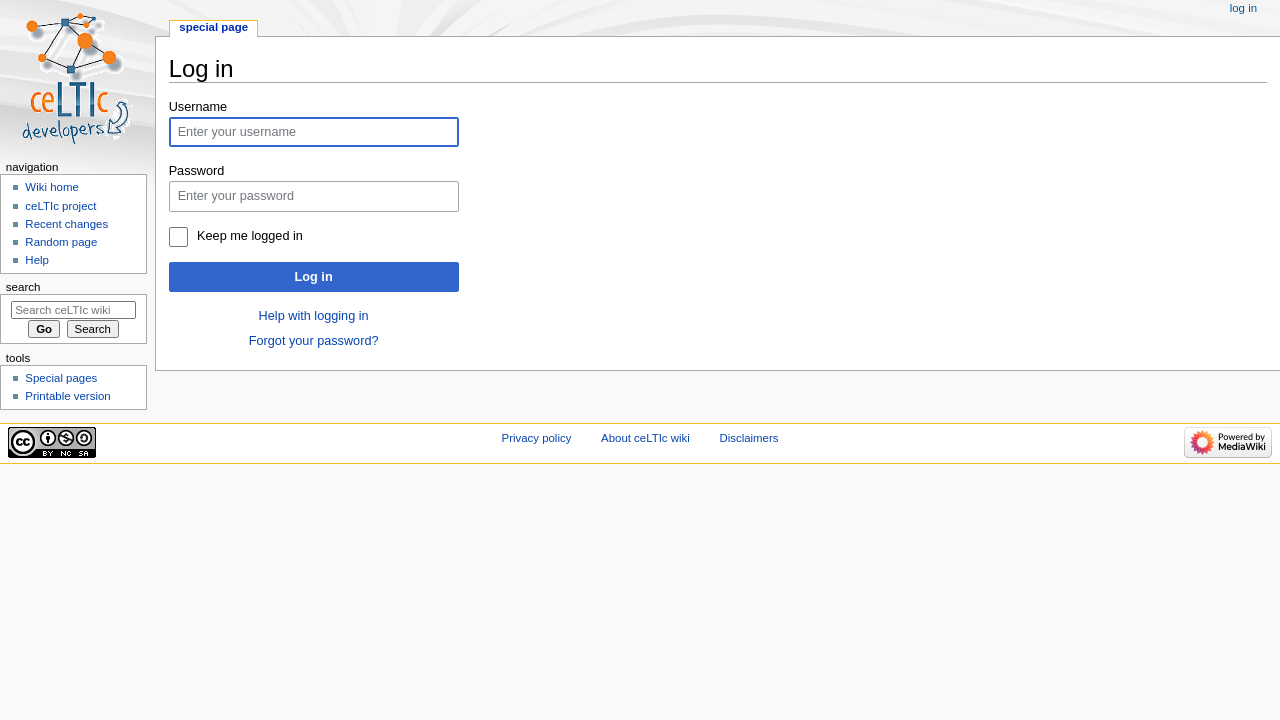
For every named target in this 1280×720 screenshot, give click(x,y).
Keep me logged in (250, 236)
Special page (213, 27)
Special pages (61, 378)
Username (198, 107)
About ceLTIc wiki (645, 438)
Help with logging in (314, 316)
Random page (61, 242)
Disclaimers (748, 438)
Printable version (67, 396)
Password (197, 171)
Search (23, 287)
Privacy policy (537, 438)
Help (37, 260)
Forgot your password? (314, 341)
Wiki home (51, 187)
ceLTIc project (60, 206)
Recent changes (66, 224)
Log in (314, 277)
